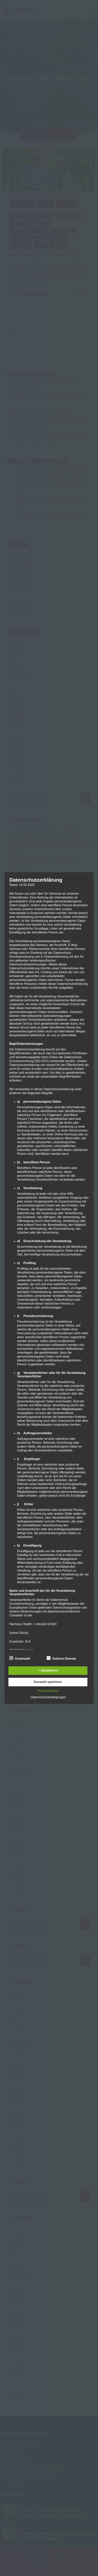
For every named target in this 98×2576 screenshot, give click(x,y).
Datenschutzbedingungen (48, 1697)
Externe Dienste (61, 1658)
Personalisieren (48, 1690)
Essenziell (19, 1658)
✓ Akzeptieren (47, 1670)
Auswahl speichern (48, 1682)
